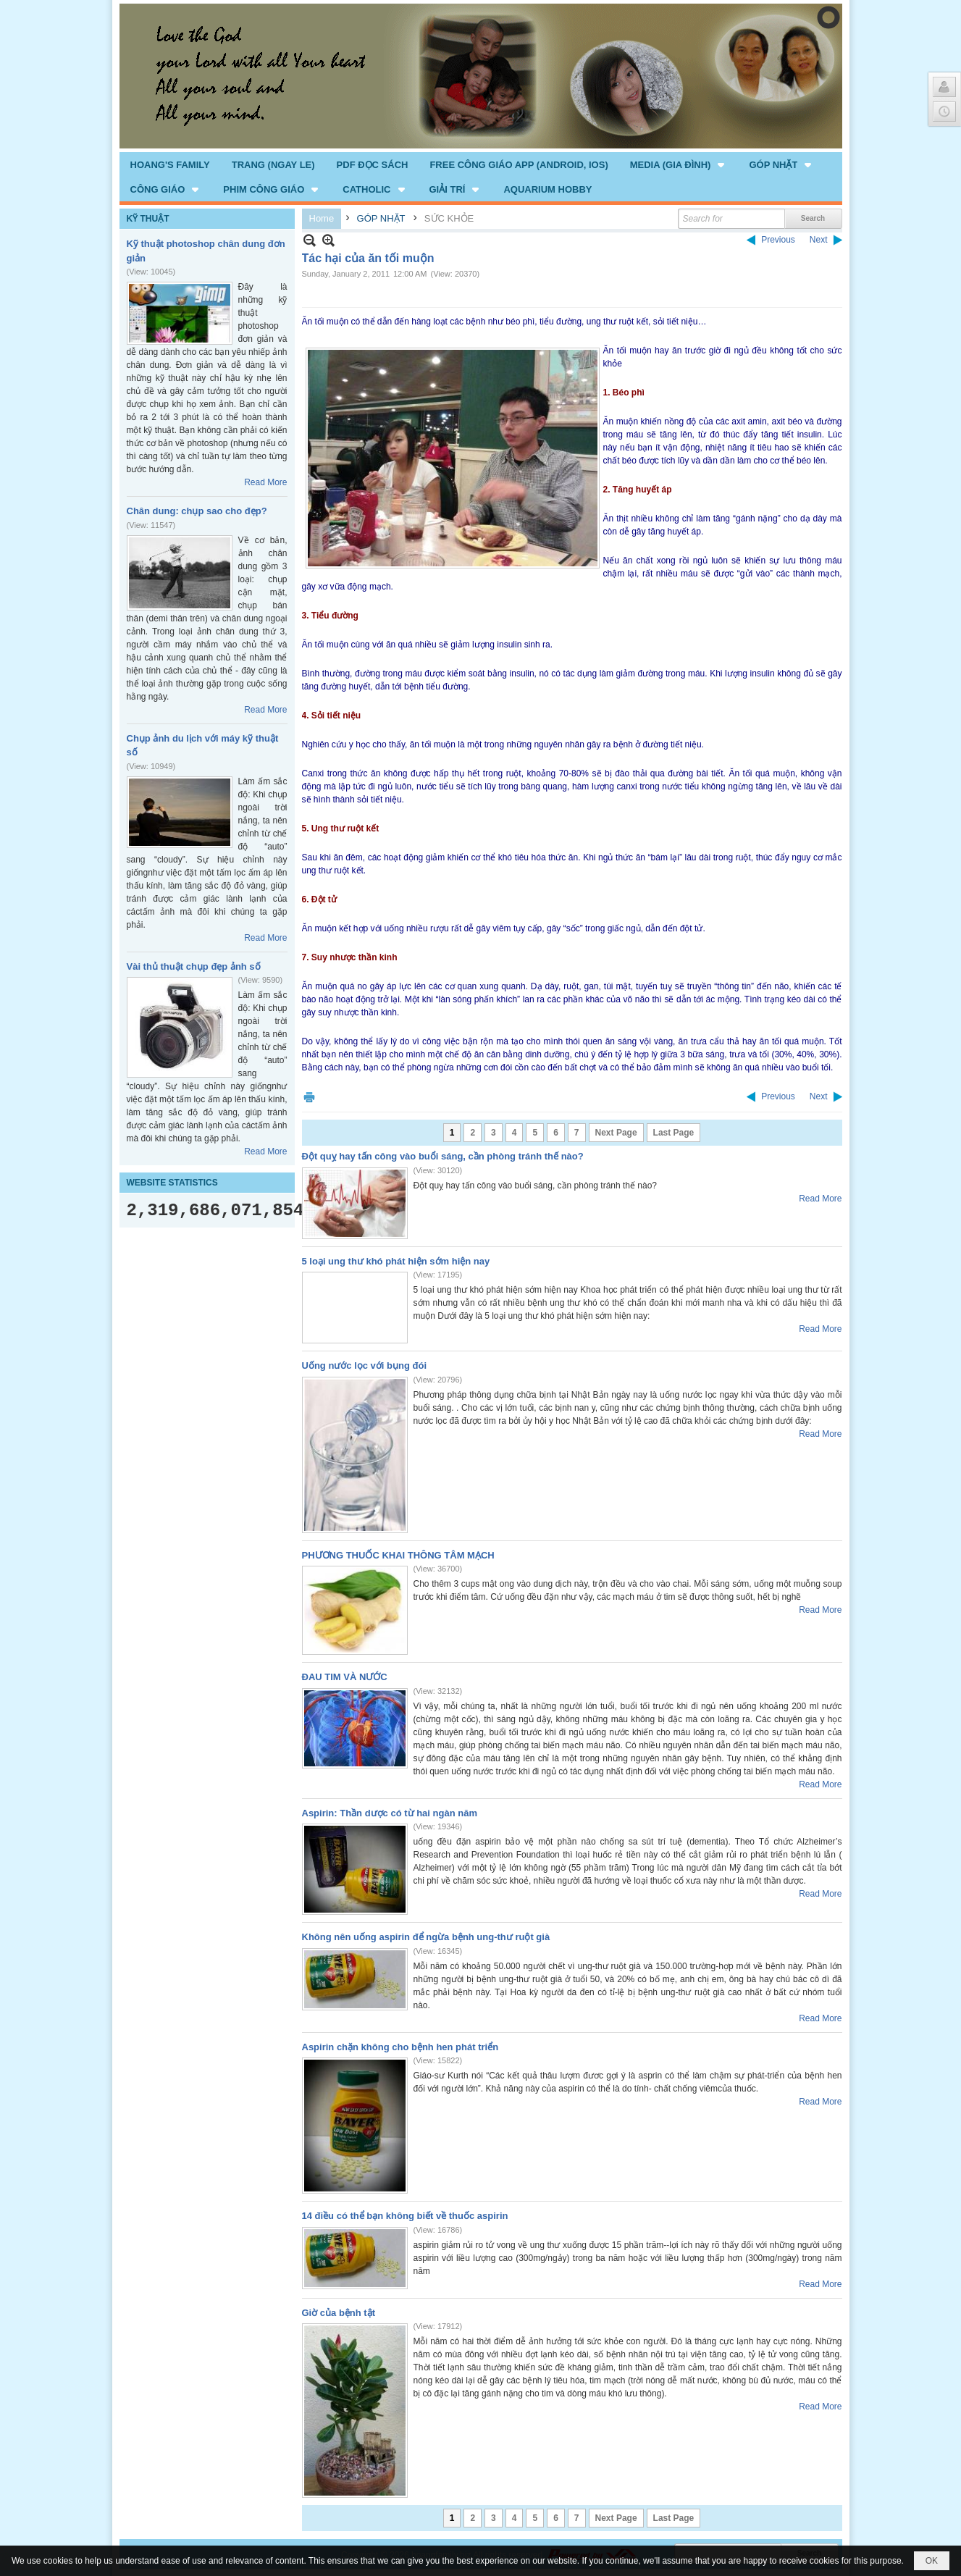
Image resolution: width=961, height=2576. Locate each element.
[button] (679, 164)
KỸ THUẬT (148, 219)
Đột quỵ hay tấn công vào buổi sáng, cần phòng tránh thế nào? (443, 1156)
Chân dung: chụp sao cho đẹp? (197, 510)
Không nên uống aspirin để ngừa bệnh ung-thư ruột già (426, 1936)
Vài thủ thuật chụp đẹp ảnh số (194, 966)
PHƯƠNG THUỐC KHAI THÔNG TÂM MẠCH (398, 1555)
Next (819, 240)
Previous (778, 240)
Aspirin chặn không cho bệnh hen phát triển (400, 2047)
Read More (265, 482)
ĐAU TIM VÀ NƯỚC (344, 1676)
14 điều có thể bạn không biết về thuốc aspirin (405, 2215)
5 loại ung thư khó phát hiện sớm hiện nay (396, 1261)
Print (309, 1096)
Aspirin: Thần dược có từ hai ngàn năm (389, 1813)
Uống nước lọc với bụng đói (364, 1365)
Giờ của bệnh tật (339, 2312)
